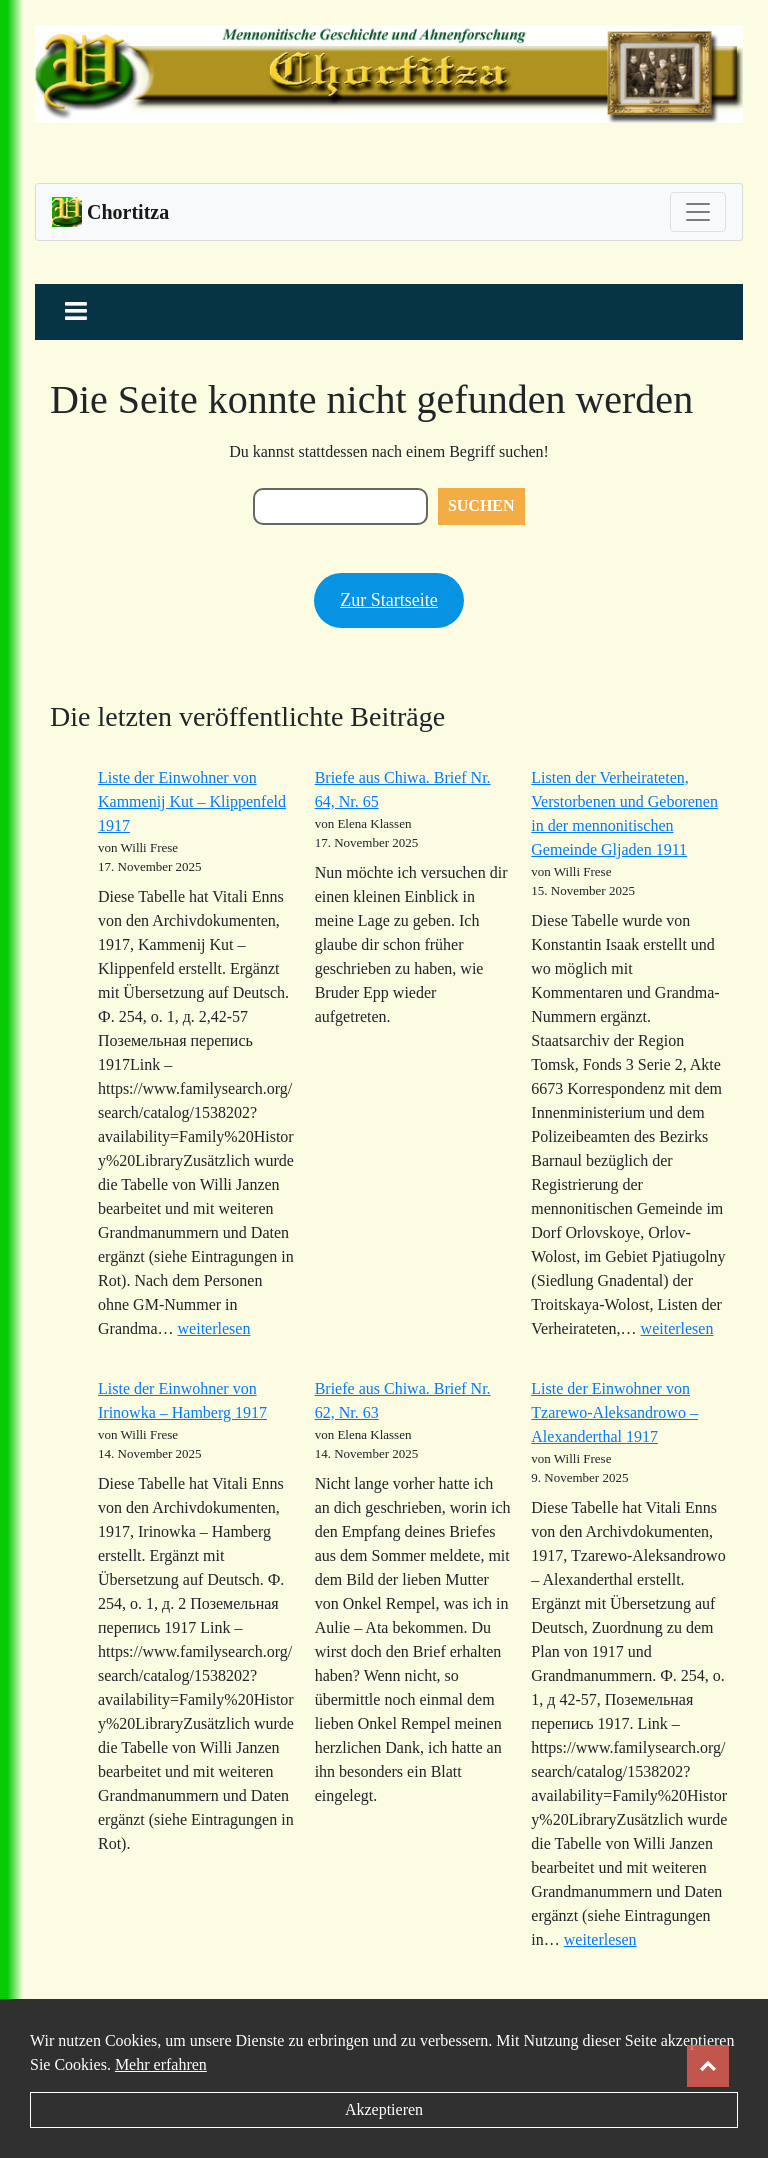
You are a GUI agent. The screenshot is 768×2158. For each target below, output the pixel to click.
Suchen (481, 505)
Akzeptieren (384, 2109)
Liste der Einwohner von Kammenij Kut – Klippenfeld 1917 (192, 801)
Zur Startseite (388, 600)
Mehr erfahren (161, 2064)
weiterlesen (214, 1328)
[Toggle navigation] (698, 212)
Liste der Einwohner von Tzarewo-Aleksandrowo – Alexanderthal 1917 (614, 1412)
